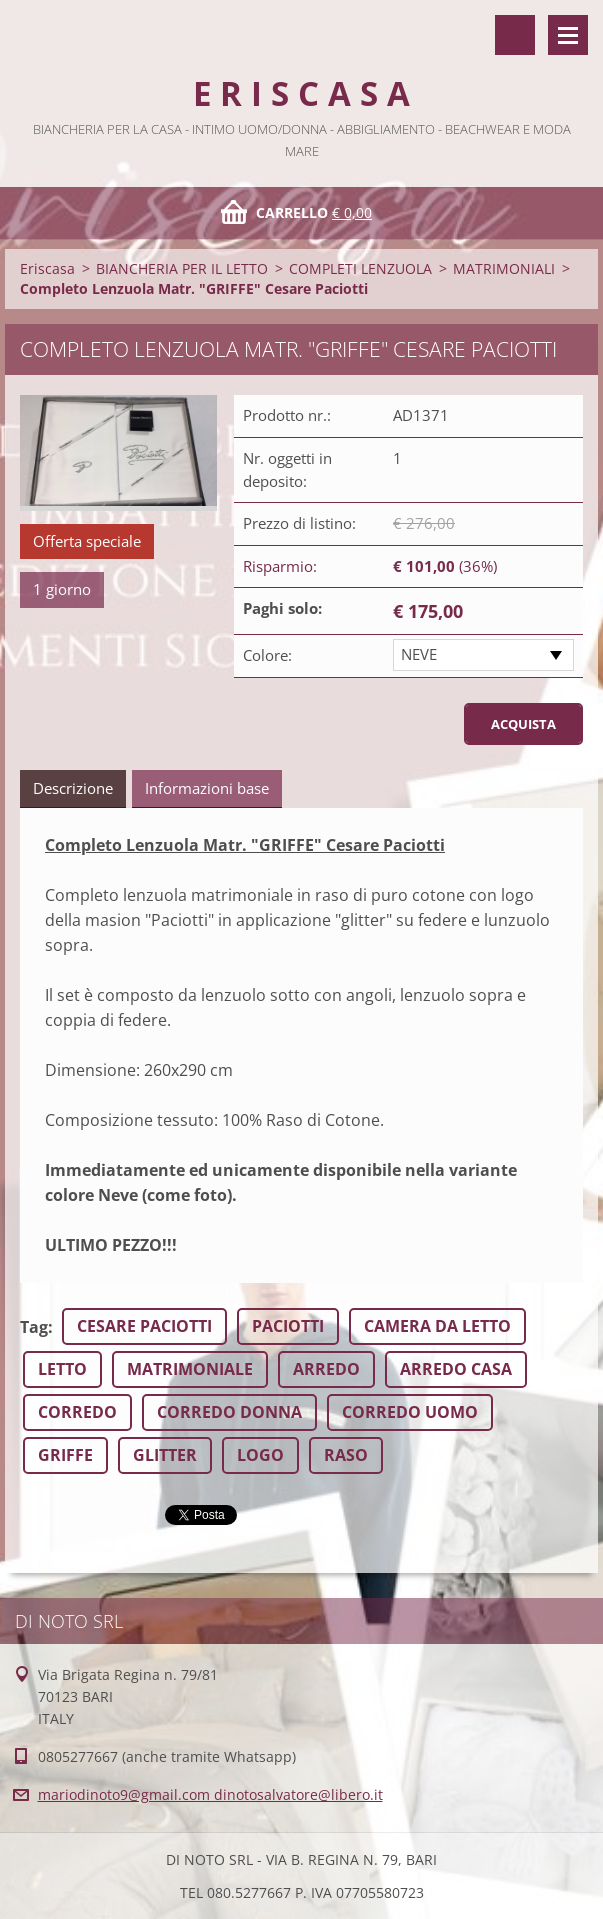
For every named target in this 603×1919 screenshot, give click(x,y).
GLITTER (165, 1455)
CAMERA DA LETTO (437, 1326)
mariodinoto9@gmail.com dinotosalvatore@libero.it (210, 1794)
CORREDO (77, 1412)
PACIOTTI (288, 1326)
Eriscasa (47, 268)
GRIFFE (65, 1455)
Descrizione (73, 788)
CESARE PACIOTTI (144, 1326)
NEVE (419, 654)
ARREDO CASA (456, 1369)
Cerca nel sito (515, 35)
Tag (34, 1327)
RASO (346, 1455)
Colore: (267, 655)
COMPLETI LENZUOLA (360, 268)
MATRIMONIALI (504, 268)
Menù (568, 35)
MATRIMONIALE (190, 1369)
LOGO (260, 1455)
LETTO (62, 1369)
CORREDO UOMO (410, 1412)
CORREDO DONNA (229, 1412)
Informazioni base (207, 788)
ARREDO (326, 1369)
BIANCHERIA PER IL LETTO (182, 268)
